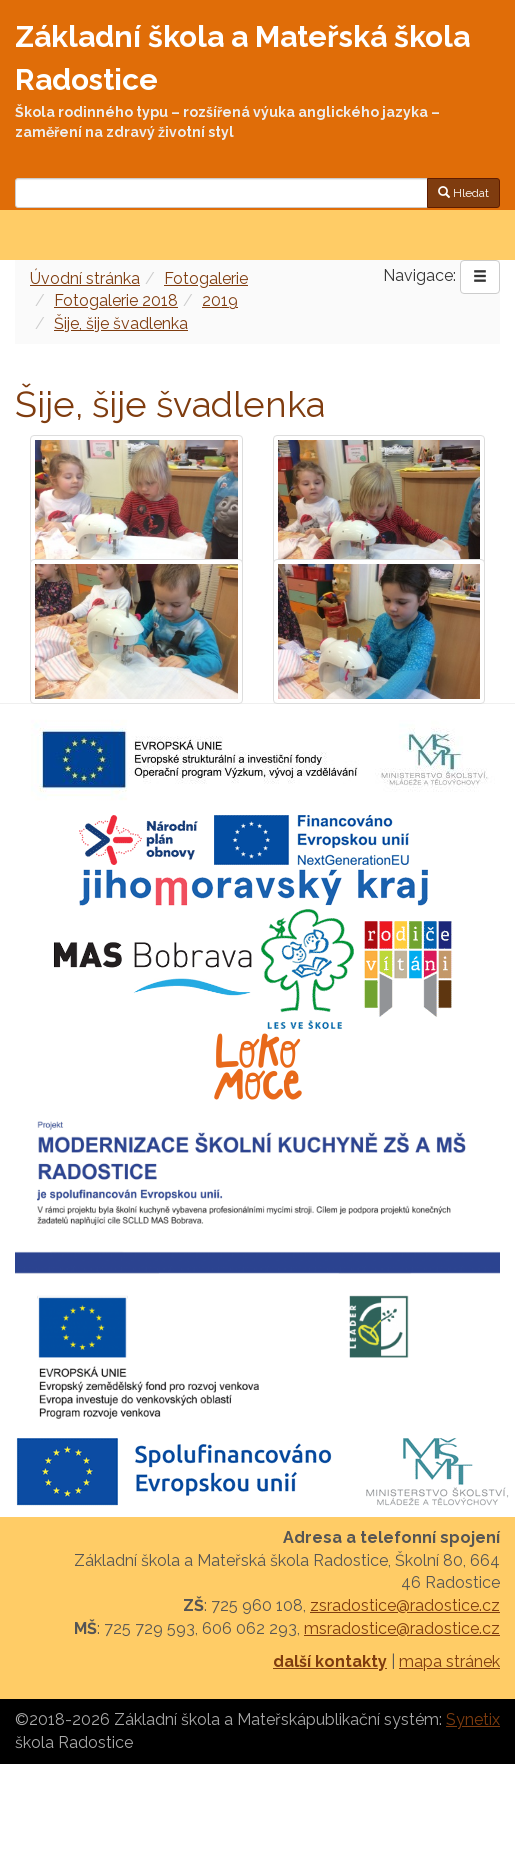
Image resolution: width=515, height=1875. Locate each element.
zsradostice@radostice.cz (405, 1605)
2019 (220, 300)
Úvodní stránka (85, 278)
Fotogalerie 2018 (116, 300)
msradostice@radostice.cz (402, 1628)
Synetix (473, 1719)
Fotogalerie (206, 278)
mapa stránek (449, 1661)
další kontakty (330, 1661)
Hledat (463, 193)
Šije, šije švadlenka (121, 323)
